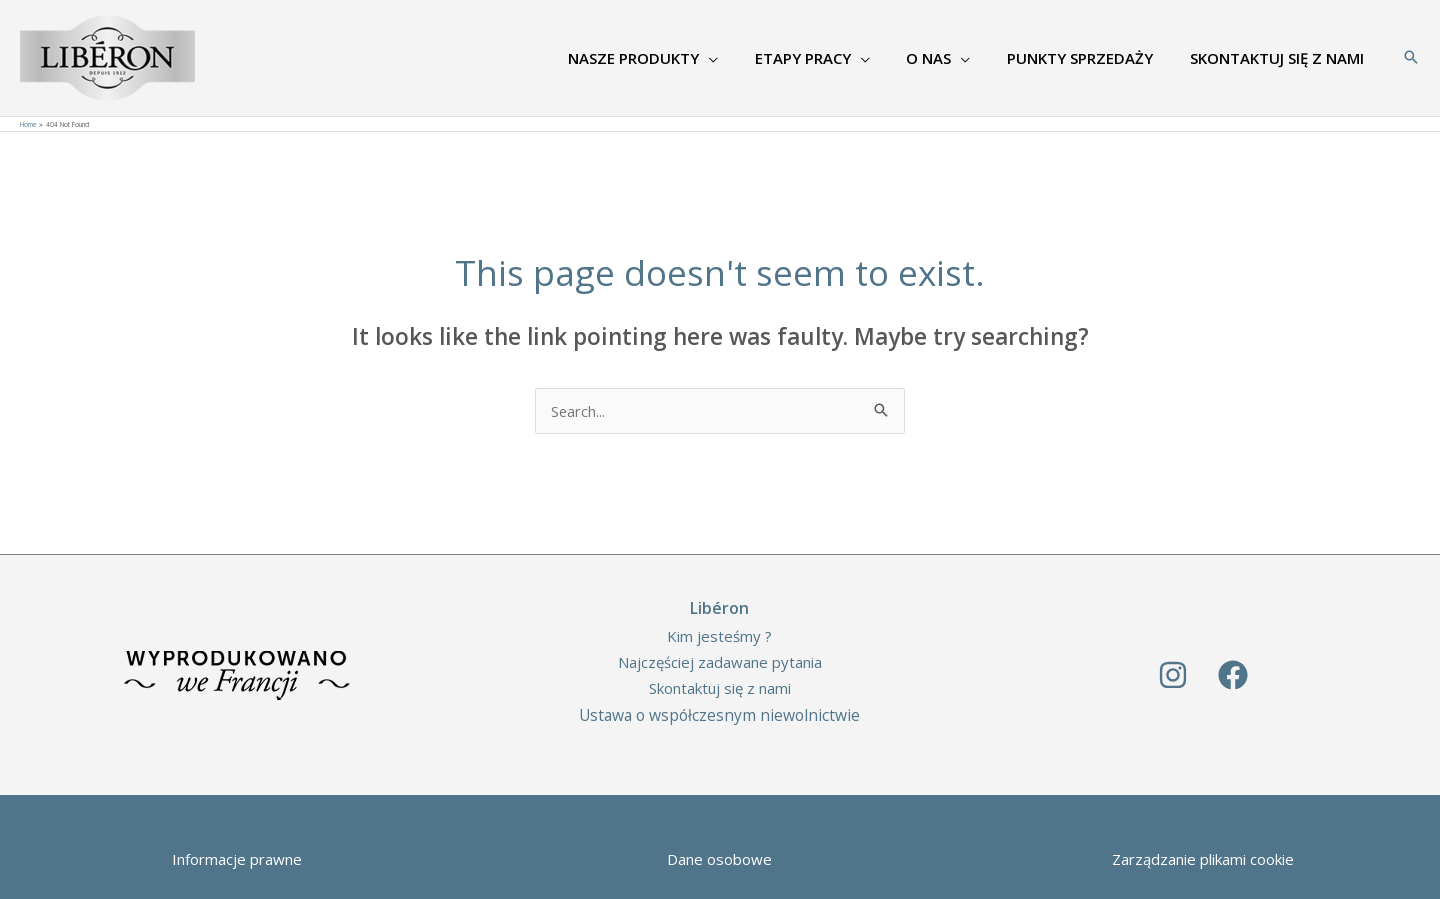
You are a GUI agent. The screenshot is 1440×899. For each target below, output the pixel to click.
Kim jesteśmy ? (719, 636)
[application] (738, 58)
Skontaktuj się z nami (720, 688)
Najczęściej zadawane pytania (720, 662)
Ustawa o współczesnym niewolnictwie (719, 715)
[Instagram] (1173, 675)
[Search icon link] (1411, 58)
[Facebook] (1233, 675)
